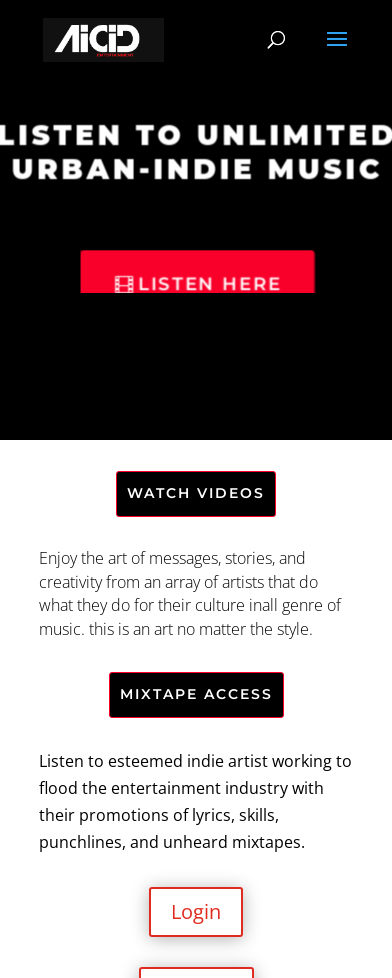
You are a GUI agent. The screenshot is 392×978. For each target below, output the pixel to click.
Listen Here (210, 284)
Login (196, 911)
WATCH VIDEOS (196, 493)
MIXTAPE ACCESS (196, 694)
